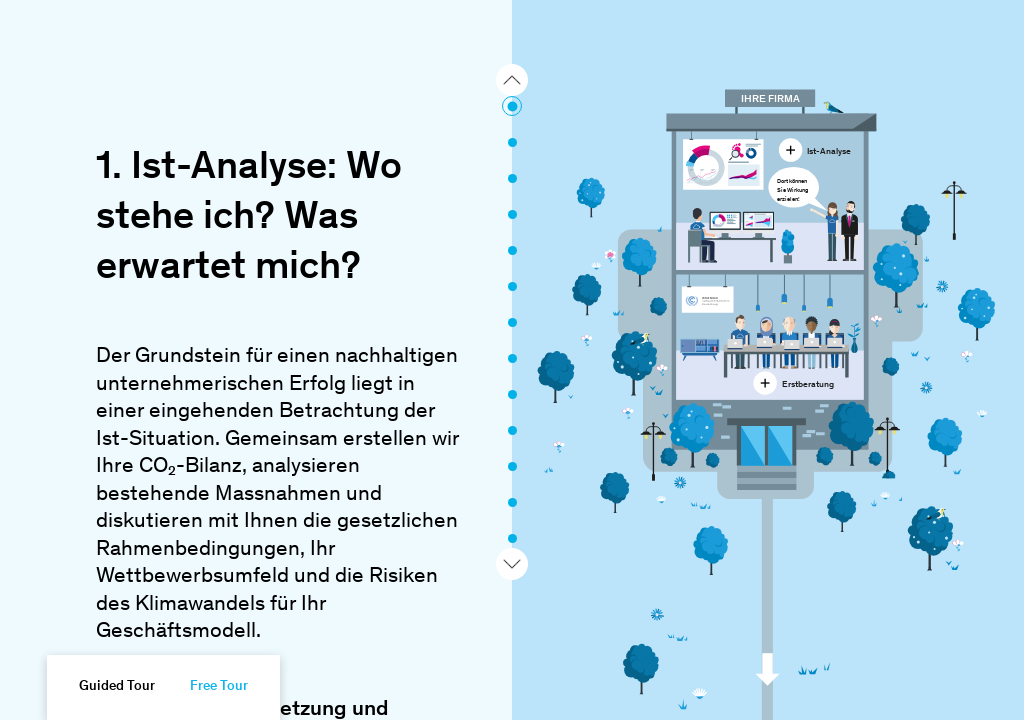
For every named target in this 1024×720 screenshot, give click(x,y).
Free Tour (219, 687)
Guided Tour (117, 687)
